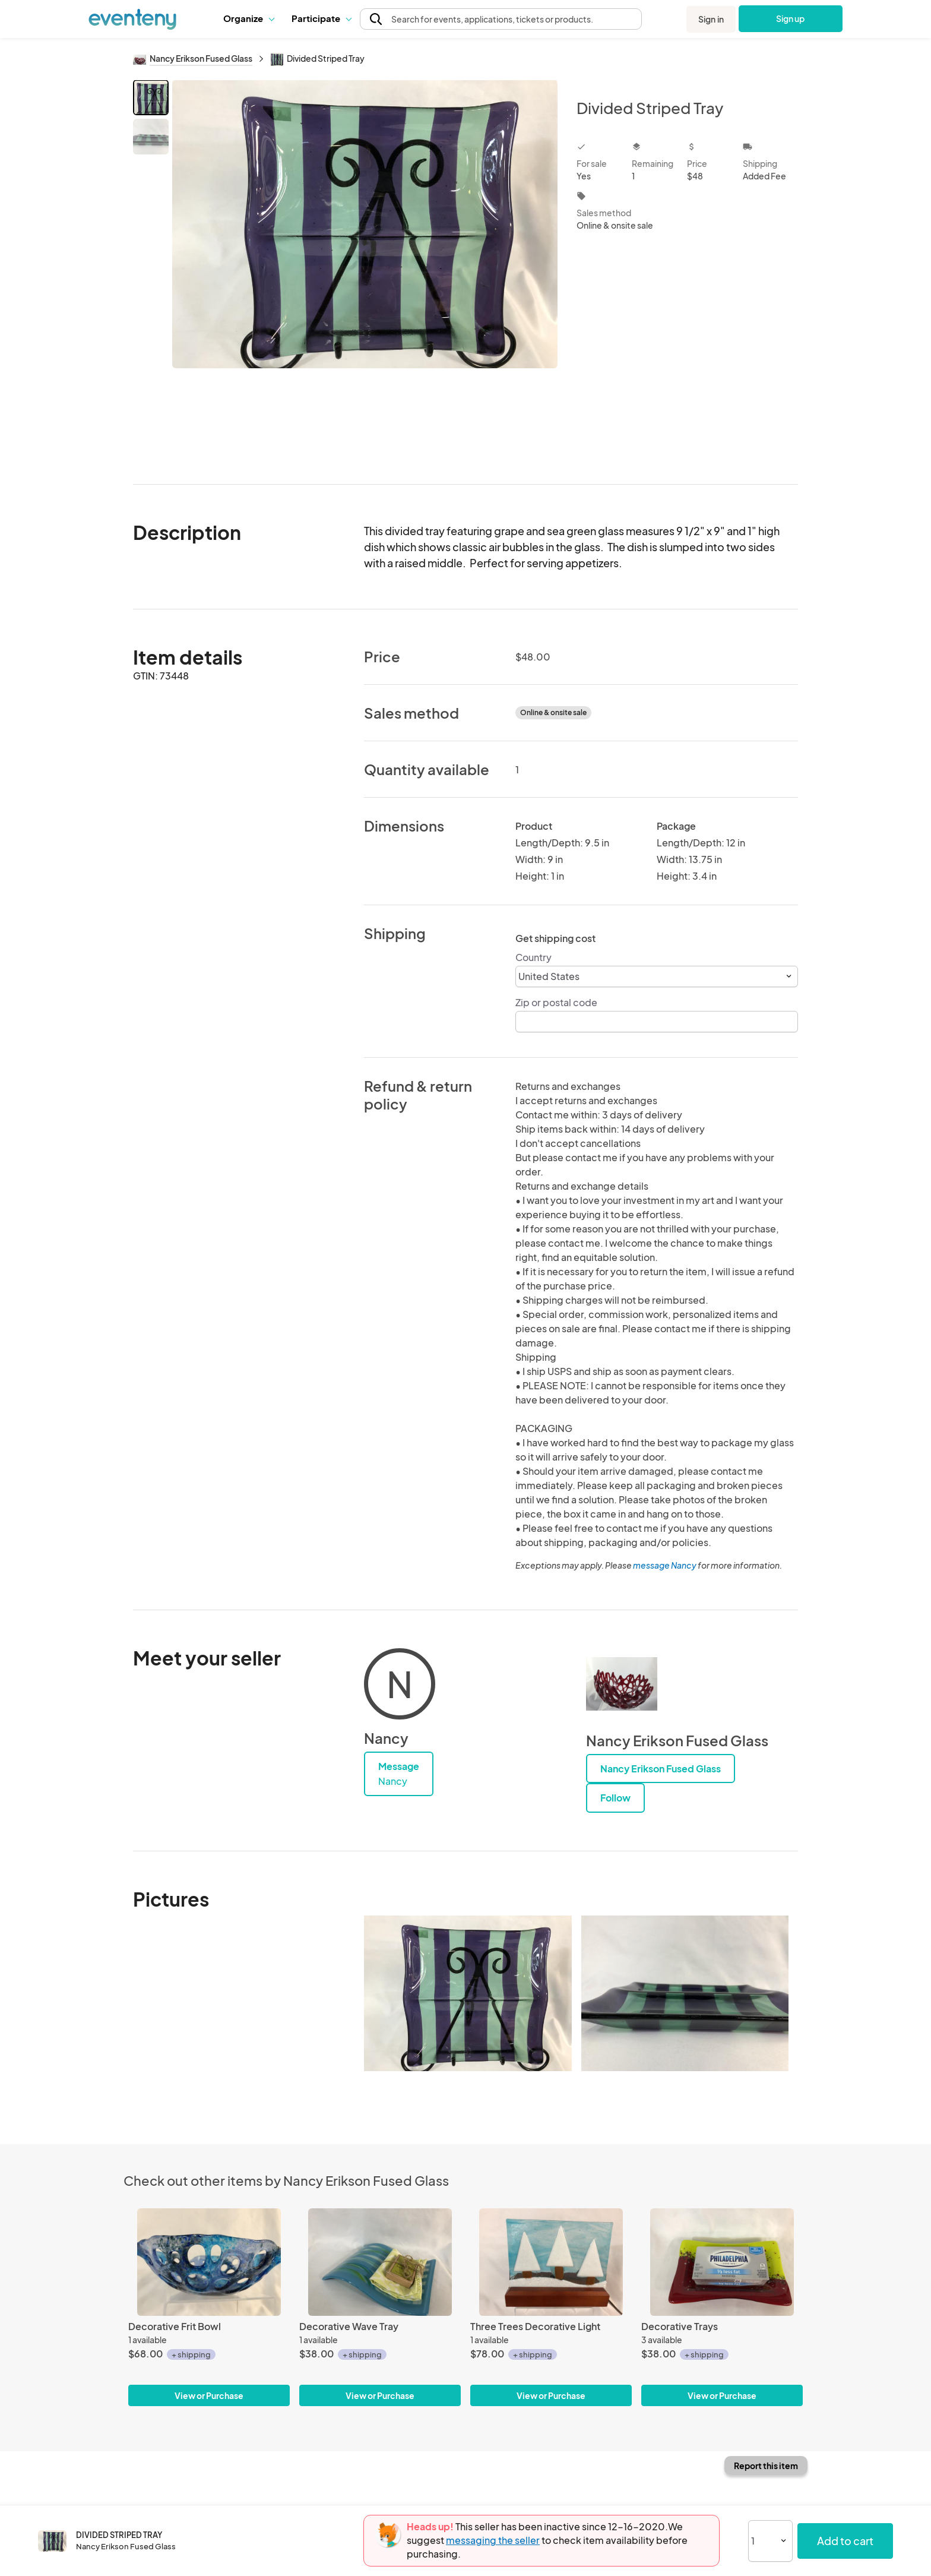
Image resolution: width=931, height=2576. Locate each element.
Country (533, 957)
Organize (248, 18)
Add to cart (845, 2540)
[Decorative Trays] (722, 2262)
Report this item (766, 2465)
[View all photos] (365, 272)
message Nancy (664, 1565)
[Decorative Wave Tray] (380, 2262)
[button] (248, 18)
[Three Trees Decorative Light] (551, 2262)
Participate (321, 18)
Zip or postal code (556, 1002)
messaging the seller (493, 2540)
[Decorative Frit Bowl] (209, 2262)
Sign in (711, 19)
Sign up (790, 18)
